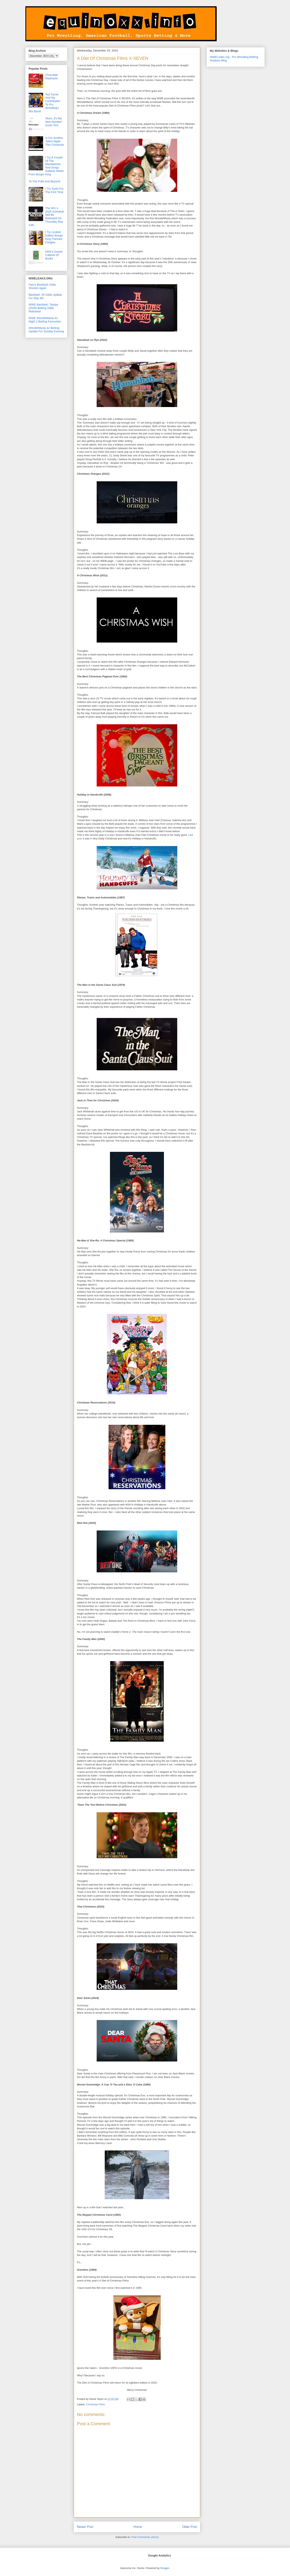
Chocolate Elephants (51, 76)
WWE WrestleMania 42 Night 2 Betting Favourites (45, 319)
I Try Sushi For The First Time (54, 190)
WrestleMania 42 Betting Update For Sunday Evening (46, 329)
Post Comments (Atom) (144, 2537)
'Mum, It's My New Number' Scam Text (53, 122)
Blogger (164, 2568)
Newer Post (85, 2526)
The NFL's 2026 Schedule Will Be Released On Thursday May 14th (46, 217)
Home (138, 2526)
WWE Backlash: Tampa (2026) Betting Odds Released (43, 308)
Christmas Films (95, 2404)
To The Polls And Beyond (44, 181)
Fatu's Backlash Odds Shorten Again (42, 286)
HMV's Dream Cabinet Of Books (54, 255)
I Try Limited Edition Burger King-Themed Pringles (54, 237)
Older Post (189, 2526)
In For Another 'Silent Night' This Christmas (54, 141)
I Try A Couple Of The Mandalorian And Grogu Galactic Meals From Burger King (46, 166)
